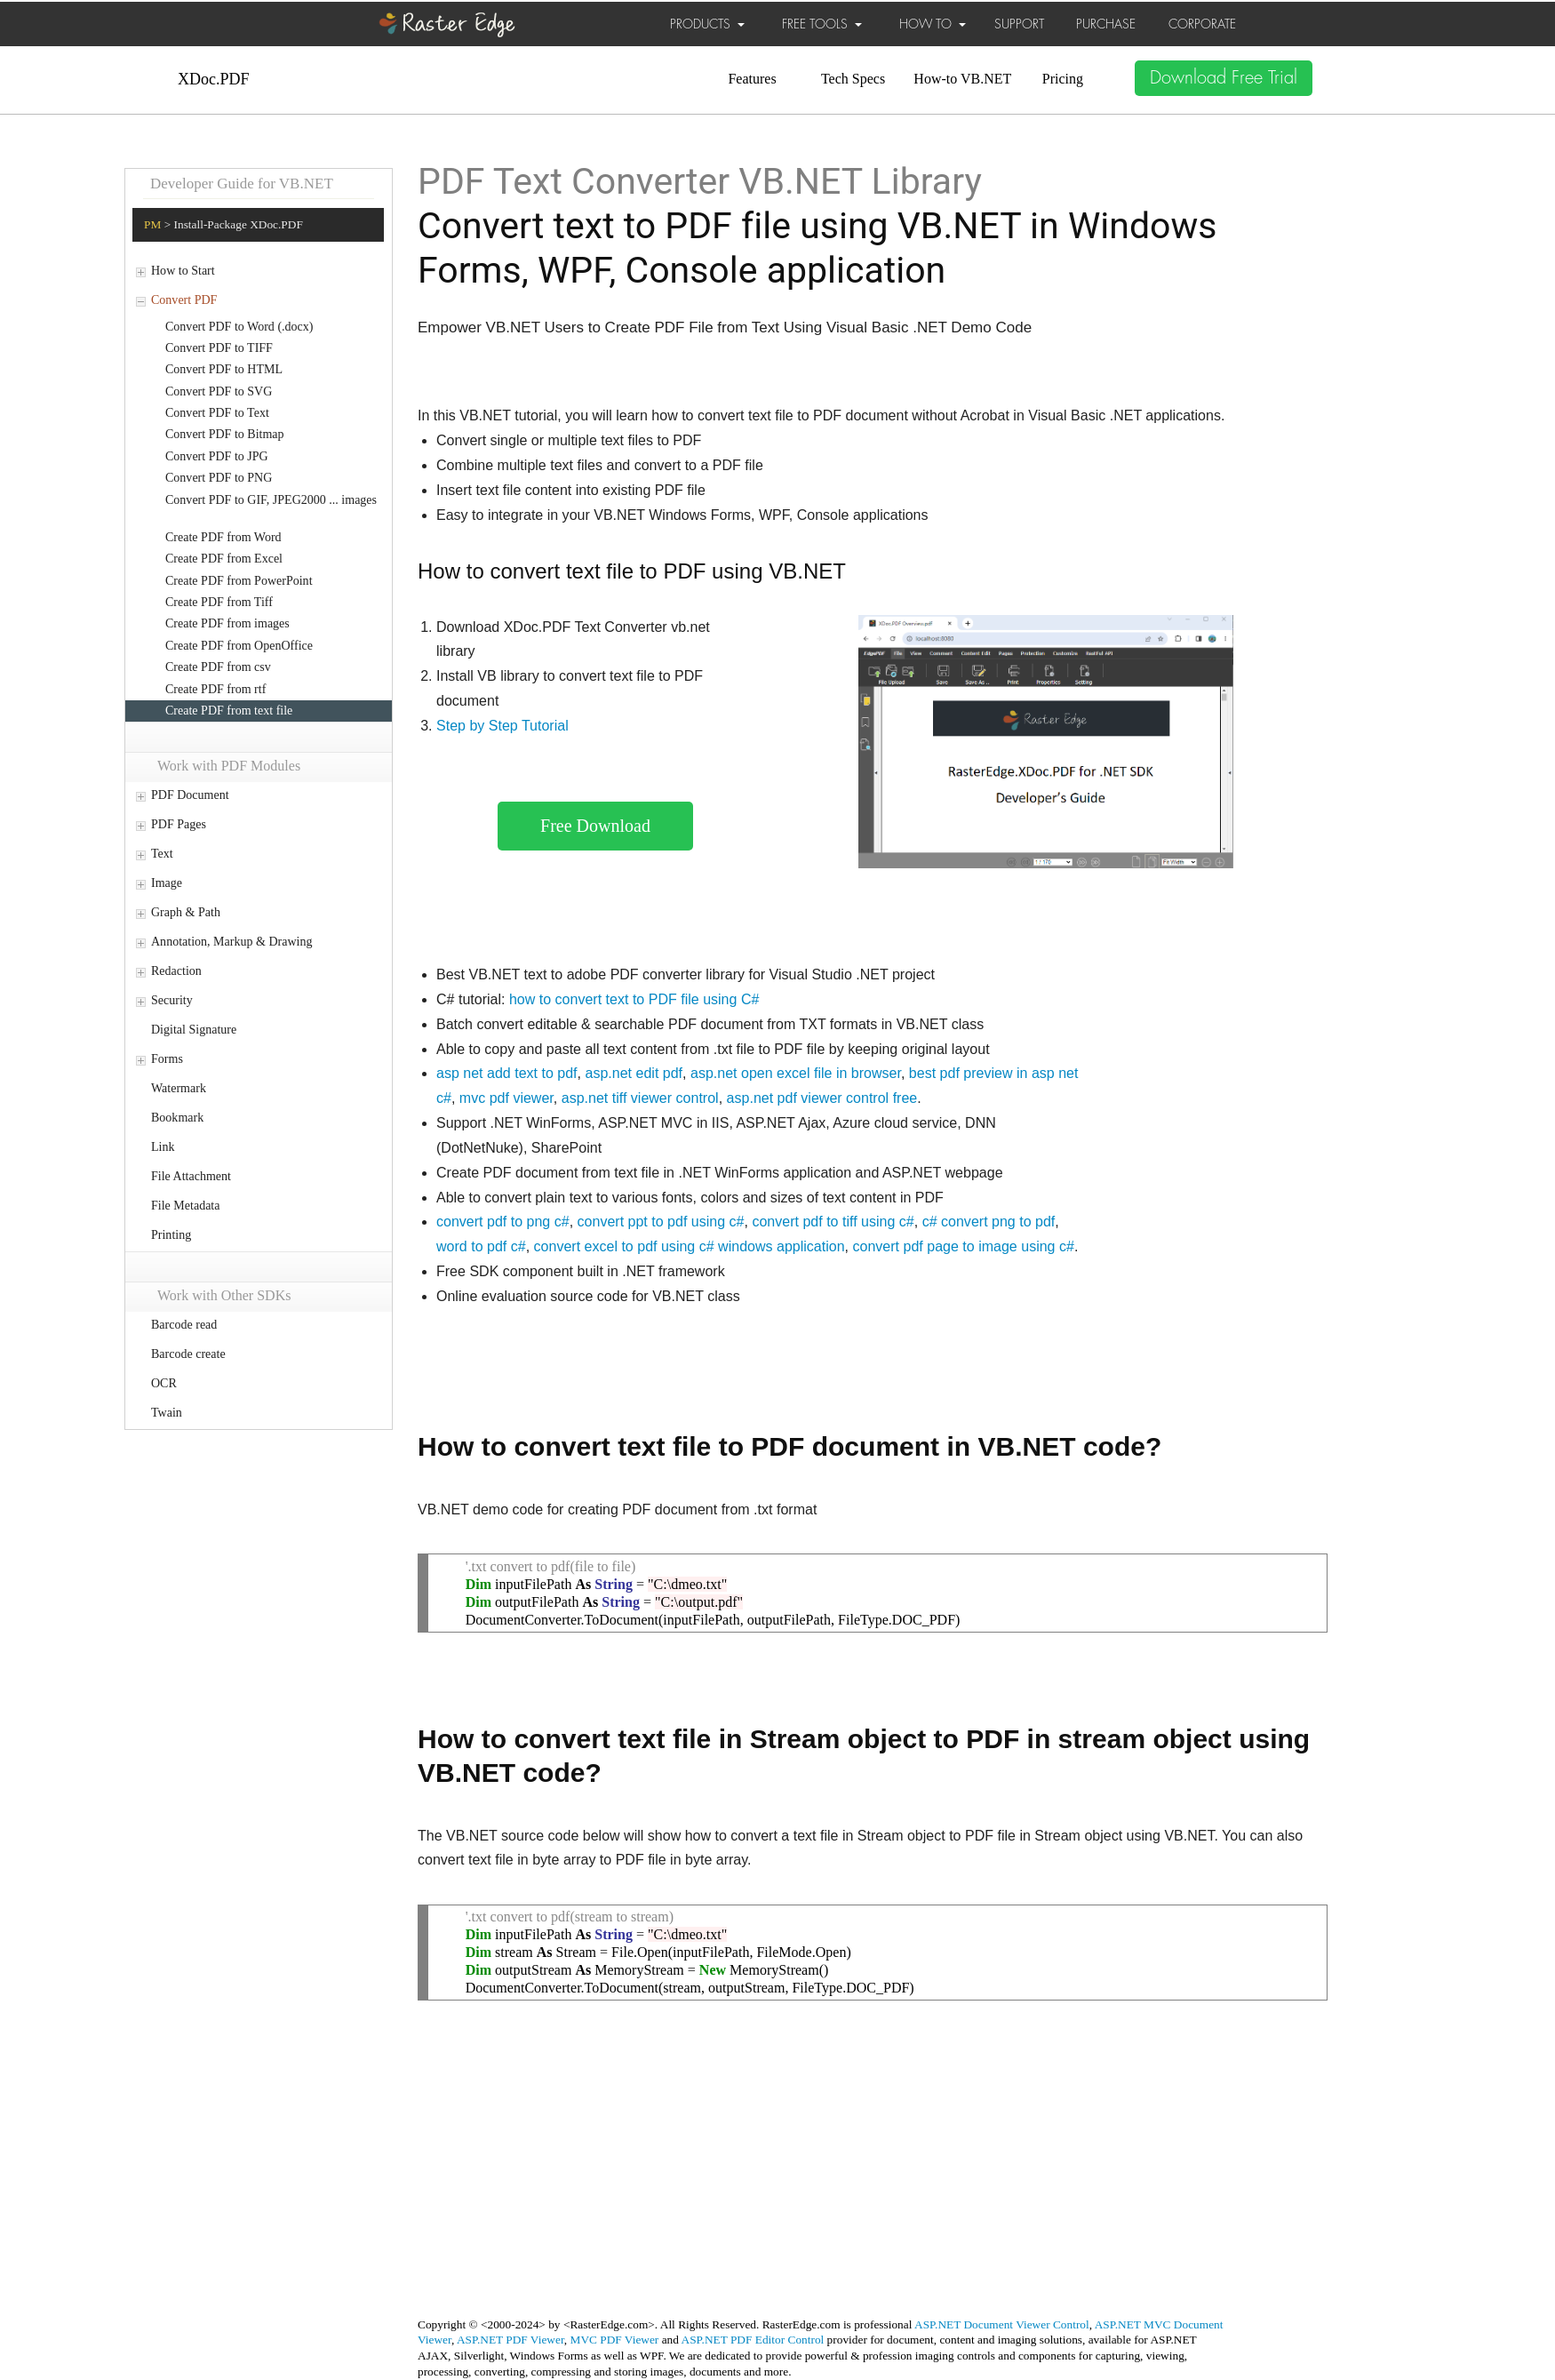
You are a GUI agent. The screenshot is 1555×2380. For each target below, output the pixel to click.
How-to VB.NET (962, 78)
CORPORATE (1202, 24)
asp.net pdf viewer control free (822, 1098)
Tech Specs (853, 78)
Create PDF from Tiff (219, 602)
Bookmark (177, 1117)
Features (752, 78)
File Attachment (191, 1176)
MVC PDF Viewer (614, 2339)
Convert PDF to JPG (216, 456)
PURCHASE (1106, 24)
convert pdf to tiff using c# (832, 1221)
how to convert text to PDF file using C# (634, 999)
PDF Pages (178, 824)
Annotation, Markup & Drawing (231, 941)
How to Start (183, 270)
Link (162, 1147)
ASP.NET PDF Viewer (510, 2339)
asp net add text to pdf (507, 1073)
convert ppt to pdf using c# (661, 1221)
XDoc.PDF (214, 79)
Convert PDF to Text (217, 412)
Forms (167, 1059)
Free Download (595, 825)
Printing (171, 1235)
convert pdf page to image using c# (963, 1246)
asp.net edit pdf (634, 1073)
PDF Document (190, 795)
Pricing (1062, 78)
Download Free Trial (1223, 78)
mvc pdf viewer (506, 1098)
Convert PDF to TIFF (219, 348)
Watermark (178, 1088)
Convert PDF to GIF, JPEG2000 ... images (271, 500)
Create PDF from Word (223, 537)
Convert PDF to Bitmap (224, 434)
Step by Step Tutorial (502, 725)
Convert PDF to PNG (218, 477)
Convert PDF (184, 300)
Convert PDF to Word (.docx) (239, 326)
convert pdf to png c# (503, 1221)
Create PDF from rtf (215, 689)
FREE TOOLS (822, 24)
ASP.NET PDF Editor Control (753, 2339)
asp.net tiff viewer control (640, 1098)
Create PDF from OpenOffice (239, 645)
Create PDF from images (227, 623)
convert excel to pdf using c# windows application (689, 1246)
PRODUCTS (707, 24)
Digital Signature (193, 1029)
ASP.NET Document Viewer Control (1001, 2324)
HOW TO (932, 24)
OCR (164, 1383)
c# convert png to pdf (989, 1221)
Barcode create (188, 1354)
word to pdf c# (481, 1246)
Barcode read (184, 1324)
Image (166, 883)
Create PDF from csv (218, 667)
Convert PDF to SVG (218, 391)
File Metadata (185, 1205)
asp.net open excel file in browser (795, 1073)
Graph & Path (185, 912)
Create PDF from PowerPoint (239, 580)
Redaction (176, 971)
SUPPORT (1019, 24)
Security (172, 1000)
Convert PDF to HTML (224, 369)
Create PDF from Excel (224, 558)
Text (162, 853)
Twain (166, 1412)
